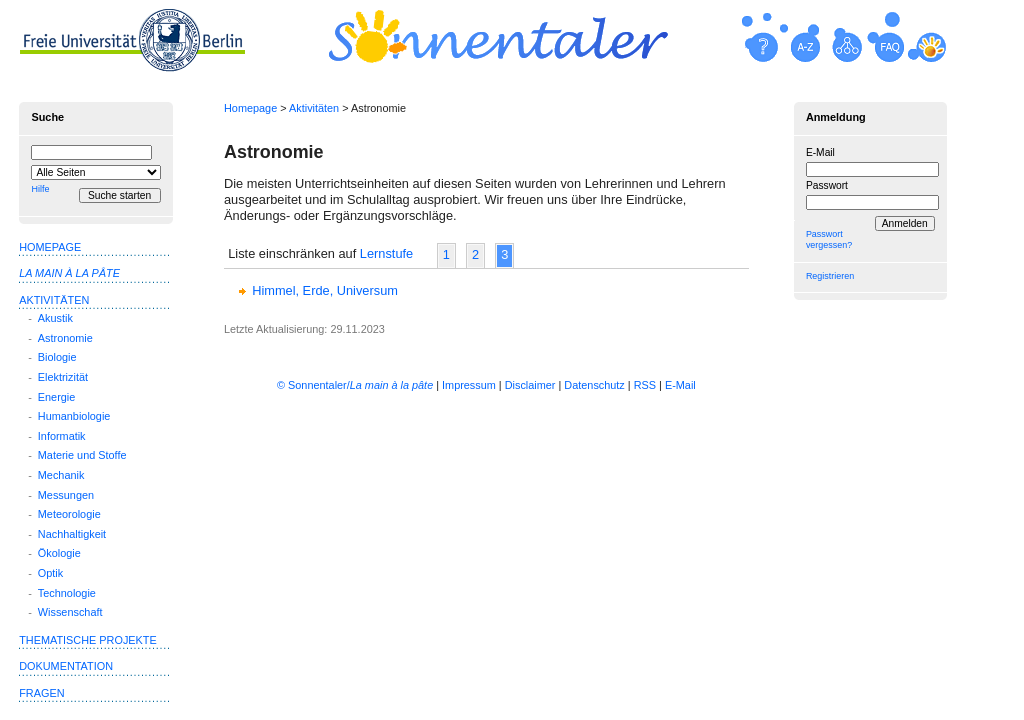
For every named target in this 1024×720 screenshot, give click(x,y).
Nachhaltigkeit (72, 534)
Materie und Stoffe (82, 455)
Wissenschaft (70, 612)
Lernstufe (386, 253)
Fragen (41, 693)
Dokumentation (66, 666)
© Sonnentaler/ (355, 385)
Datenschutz (594, 385)
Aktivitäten (314, 108)
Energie (56, 397)
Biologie (57, 357)
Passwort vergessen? (829, 239)
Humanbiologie (74, 416)
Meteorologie (69, 514)
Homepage (250, 108)
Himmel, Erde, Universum (325, 290)
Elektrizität (63, 377)
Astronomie (65, 338)
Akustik (55, 318)
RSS (645, 385)
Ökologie (59, 553)
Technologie (67, 593)
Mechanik (61, 475)
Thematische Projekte (88, 640)
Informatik (62, 436)
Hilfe (40, 189)
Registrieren (830, 276)
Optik (50, 573)
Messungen (66, 495)
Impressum (469, 385)
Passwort (827, 185)
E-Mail (820, 152)
